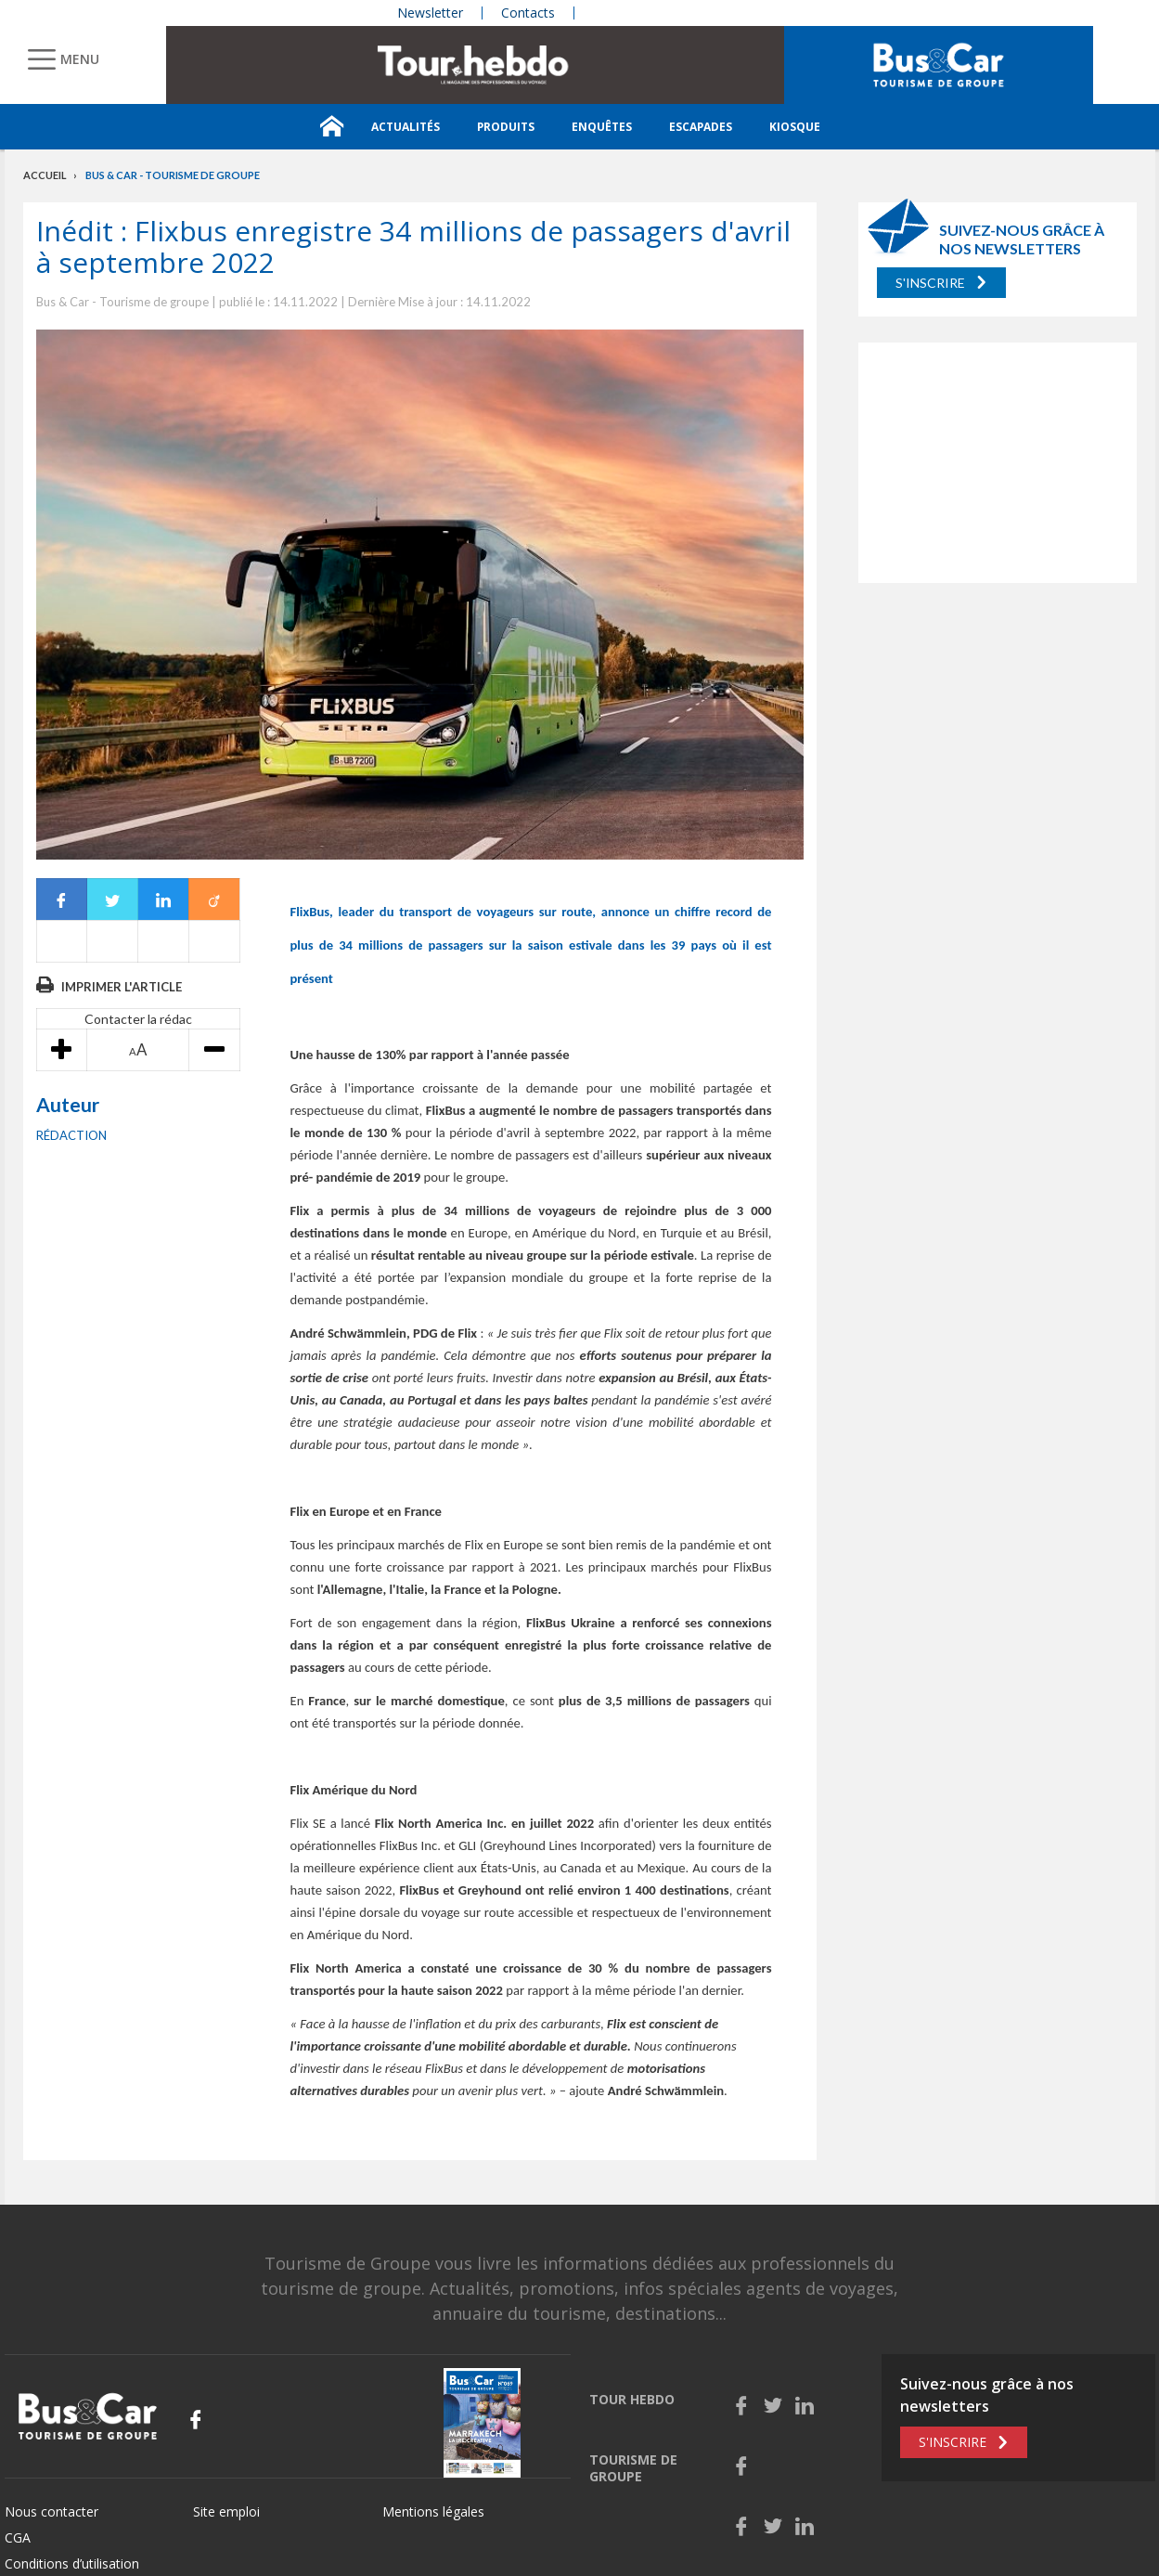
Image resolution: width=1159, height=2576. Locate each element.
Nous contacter (51, 2511)
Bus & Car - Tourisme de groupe (172, 175)
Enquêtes (602, 127)
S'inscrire (930, 283)
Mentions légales (433, 2511)
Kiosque (794, 127)
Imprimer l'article (121, 986)
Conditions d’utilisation (72, 2563)
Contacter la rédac (138, 1019)
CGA (18, 2537)
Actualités (405, 127)
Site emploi (226, 2511)
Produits (505, 127)
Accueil (45, 175)
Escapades (700, 127)
